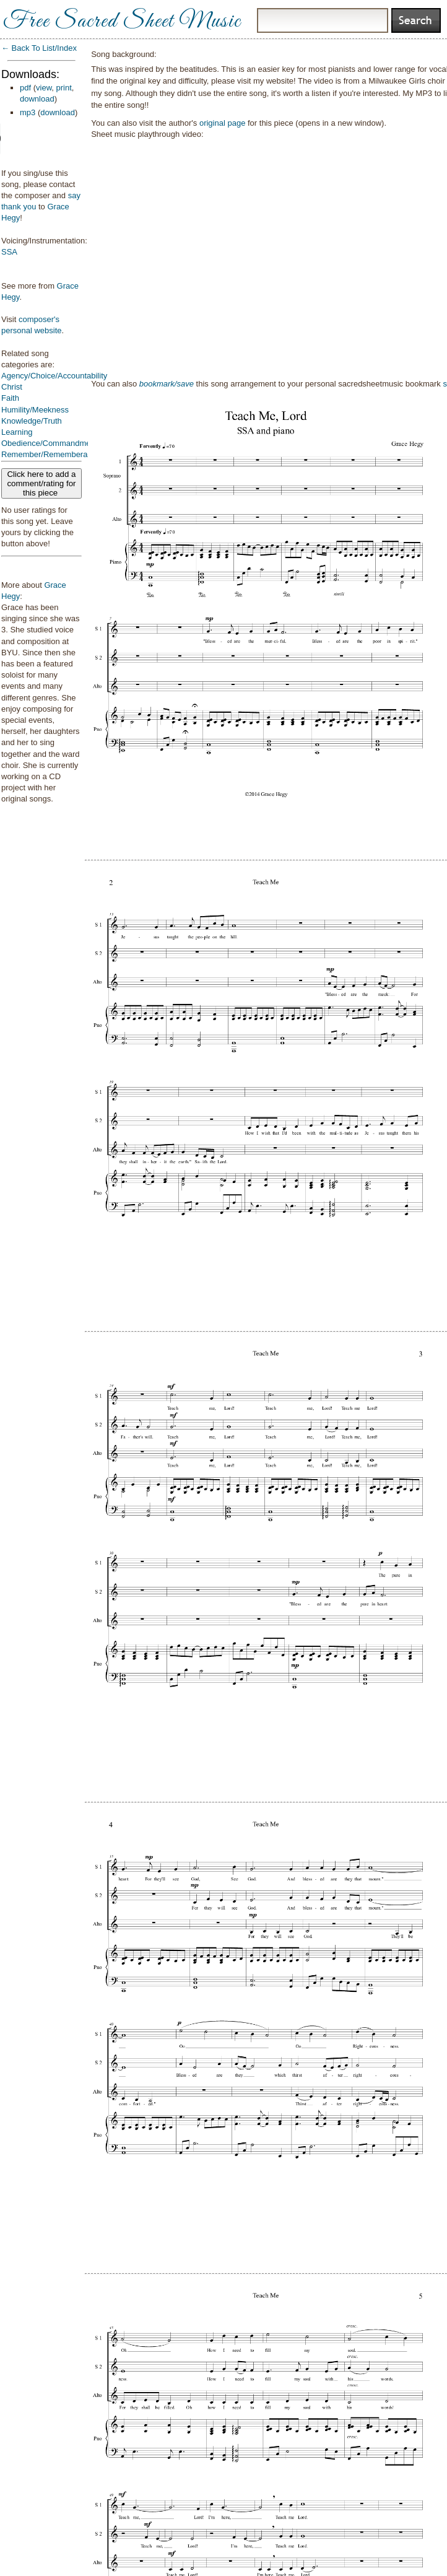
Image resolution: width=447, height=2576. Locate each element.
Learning (17, 432)
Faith (10, 398)
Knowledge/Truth (31, 421)
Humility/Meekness (35, 409)
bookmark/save (166, 383)
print (64, 87)
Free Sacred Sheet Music (122, 21)
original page (222, 123)
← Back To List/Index (39, 48)
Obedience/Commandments (51, 443)
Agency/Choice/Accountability (54, 375)
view (43, 87)
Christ (11, 386)
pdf (25, 87)
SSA (9, 251)
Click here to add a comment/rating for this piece (41, 483)
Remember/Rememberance (50, 454)
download (37, 98)
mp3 (27, 112)
